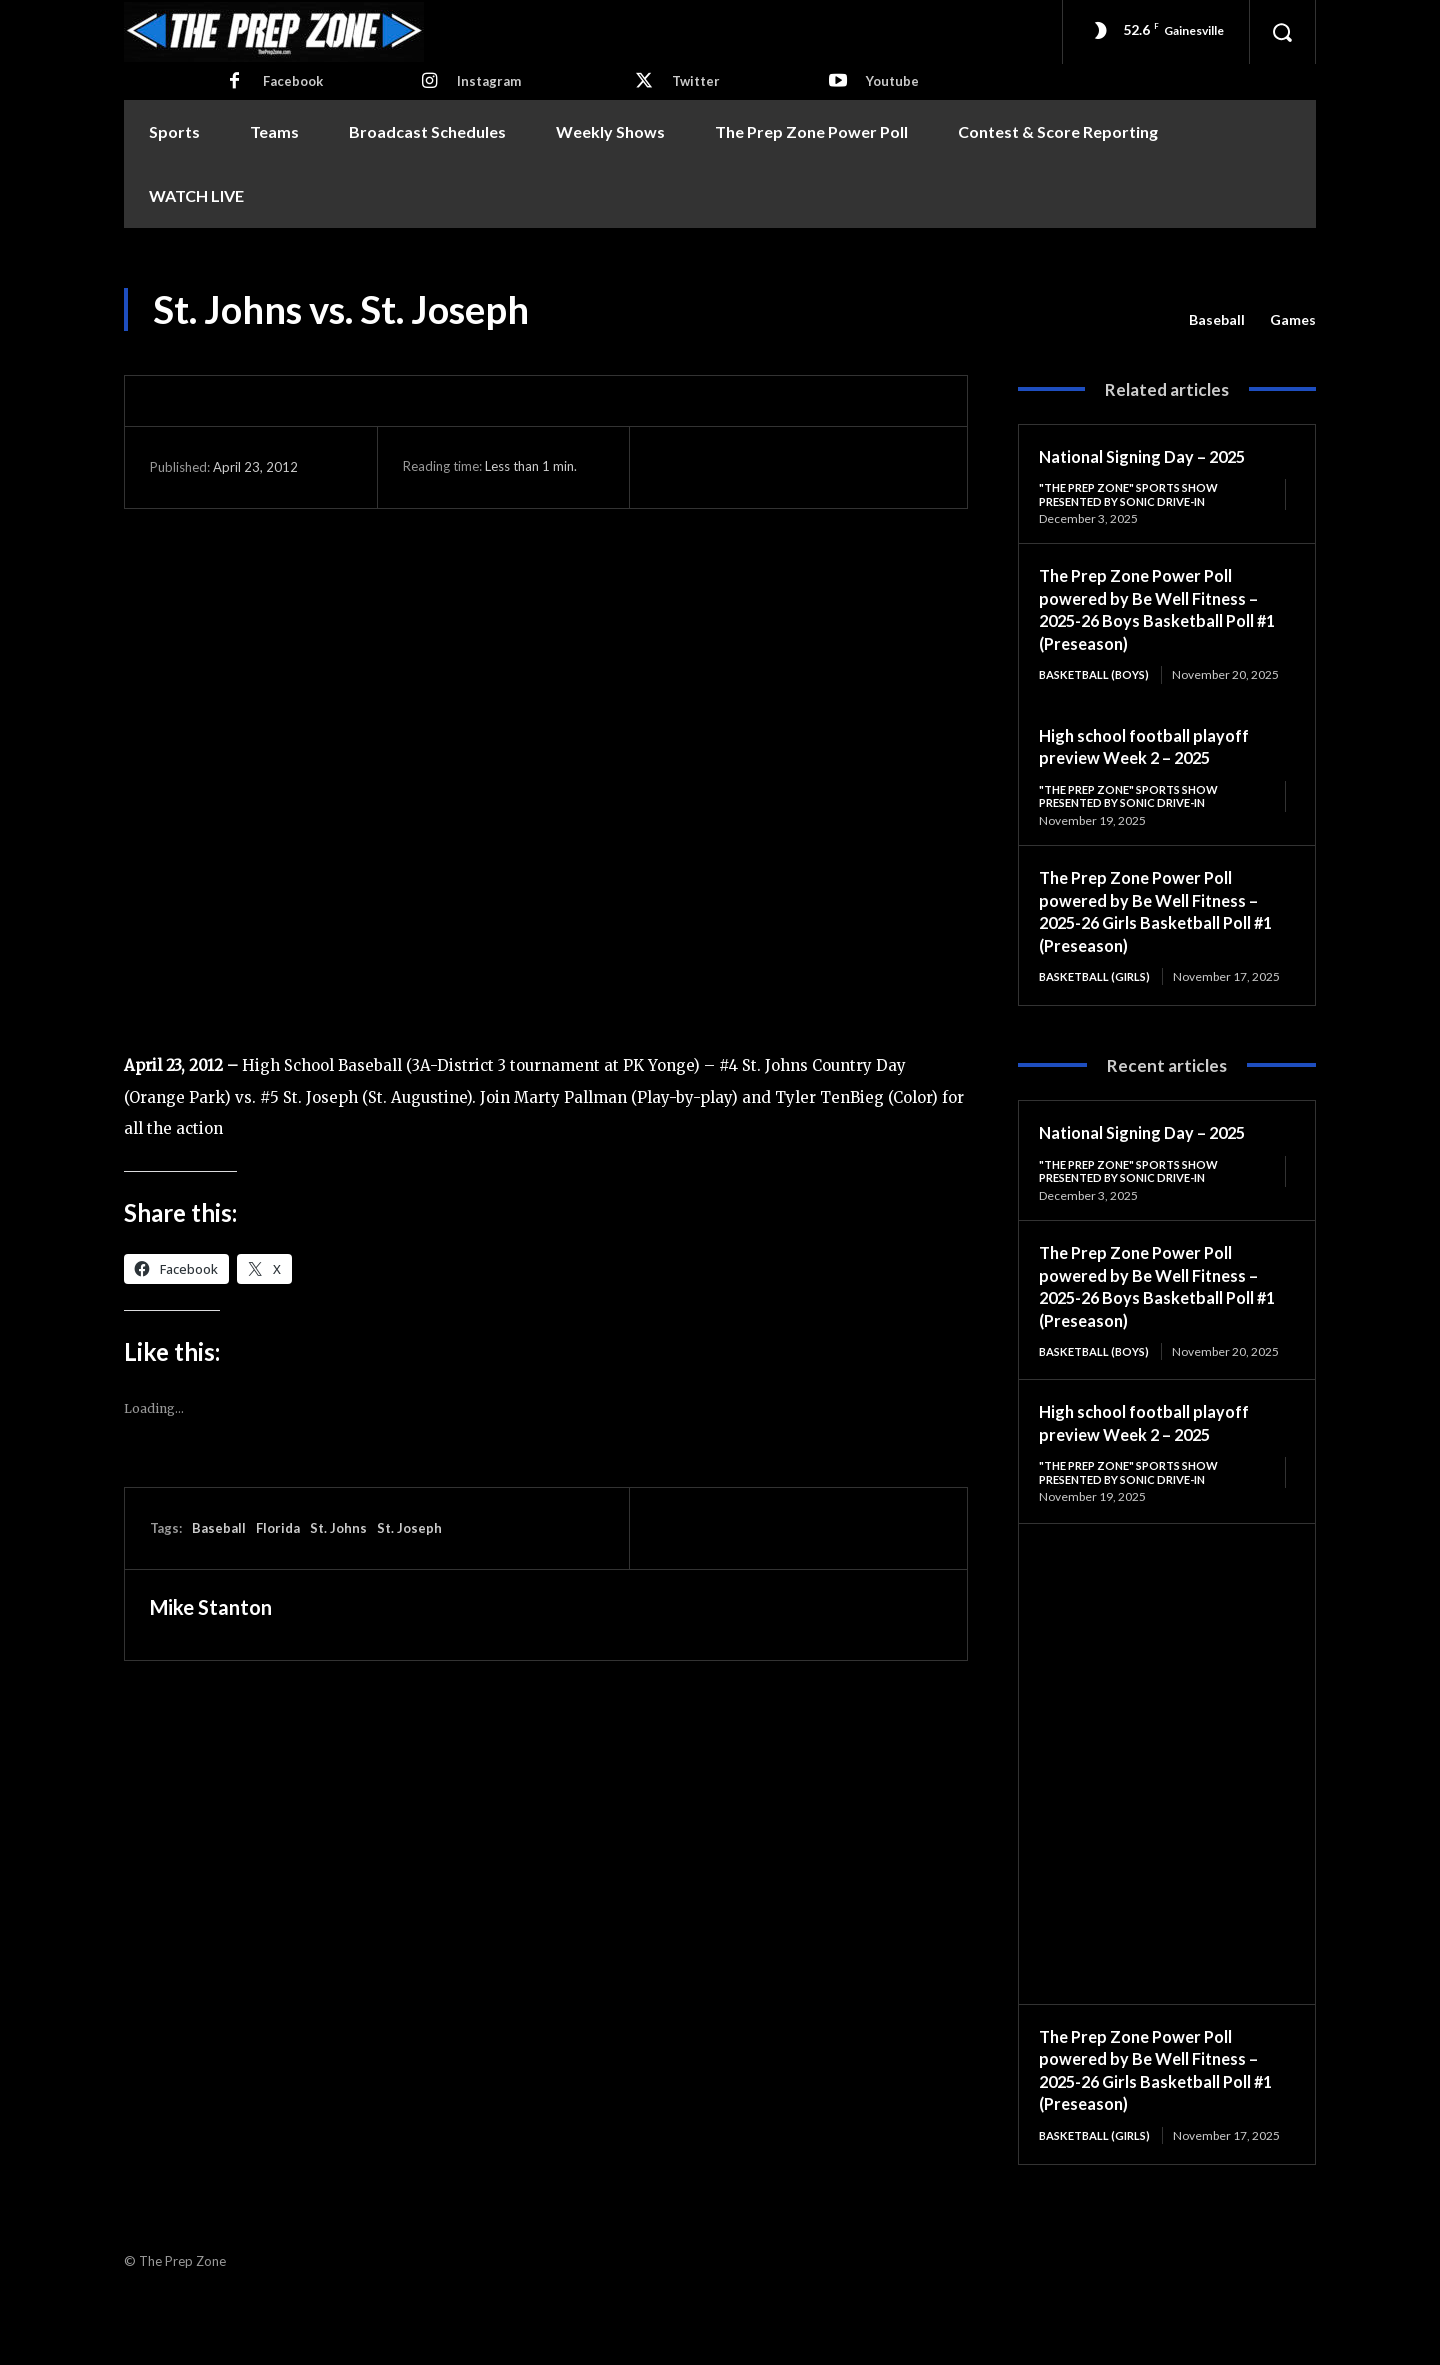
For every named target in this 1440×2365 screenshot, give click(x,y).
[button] (1282, 32)
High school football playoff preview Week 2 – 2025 (1155, 763)
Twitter (696, 81)
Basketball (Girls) (1099, 995)
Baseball (1217, 320)
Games (1293, 320)
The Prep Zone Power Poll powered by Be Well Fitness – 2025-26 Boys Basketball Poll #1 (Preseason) (1157, 612)
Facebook (293, 81)
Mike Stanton (211, 1607)
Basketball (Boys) (1099, 677)
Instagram (489, 81)
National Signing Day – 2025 (1151, 456)
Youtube (892, 81)
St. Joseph (409, 1528)
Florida (278, 1528)
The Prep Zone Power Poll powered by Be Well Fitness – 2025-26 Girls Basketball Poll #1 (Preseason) (1157, 930)
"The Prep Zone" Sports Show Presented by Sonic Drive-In (1137, 494)
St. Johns (338, 1528)
